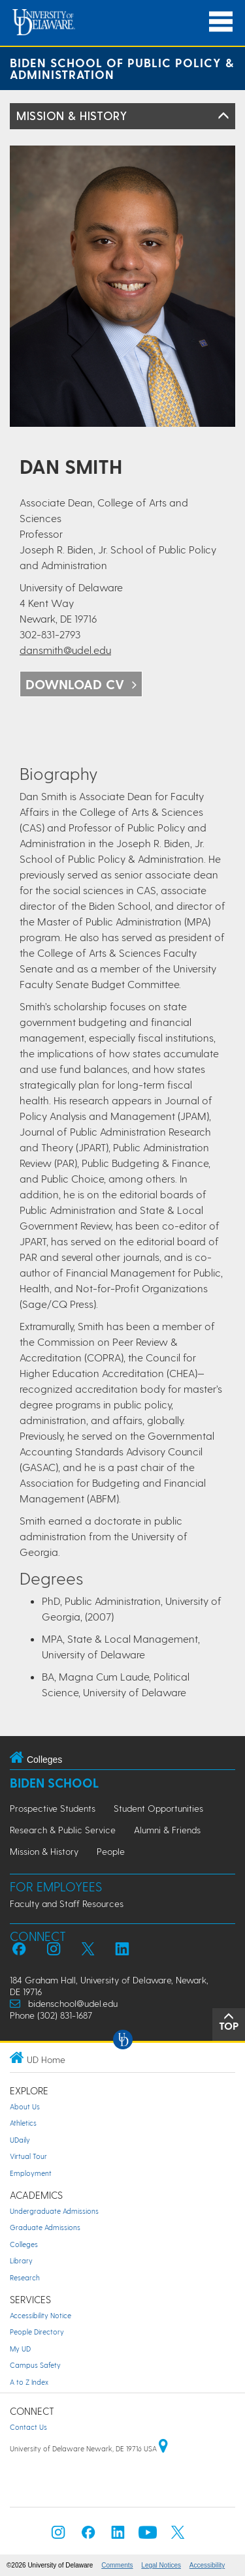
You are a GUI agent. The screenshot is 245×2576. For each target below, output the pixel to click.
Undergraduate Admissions (54, 2211)
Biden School (54, 1782)
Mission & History (71, 115)
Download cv (74, 684)
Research (25, 2277)
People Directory (37, 2331)
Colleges (24, 2244)
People (111, 1851)
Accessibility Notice (40, 2315)
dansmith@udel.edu (65, 650)
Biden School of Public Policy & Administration (122, 68)
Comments (117, 2565)
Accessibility (207, 2565)
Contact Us (28, 2427)
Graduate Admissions (45, 2227)
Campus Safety (35, 2365)
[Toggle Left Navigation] (223, 116)
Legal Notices (161, 2565)
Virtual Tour (28, 2156)
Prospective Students (52, 1808)
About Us (25, 2106)
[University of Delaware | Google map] (163, 2448)
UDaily (20, 2139)
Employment (31, 2173)
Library (21, 2260)
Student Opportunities (158, 1808)
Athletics (23, 2122)
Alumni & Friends (167, 1829)
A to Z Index (29, 2382)
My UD (20, 2348)
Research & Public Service (63, 1829)
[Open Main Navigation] (221, 22)
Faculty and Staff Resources (66, 1903)
